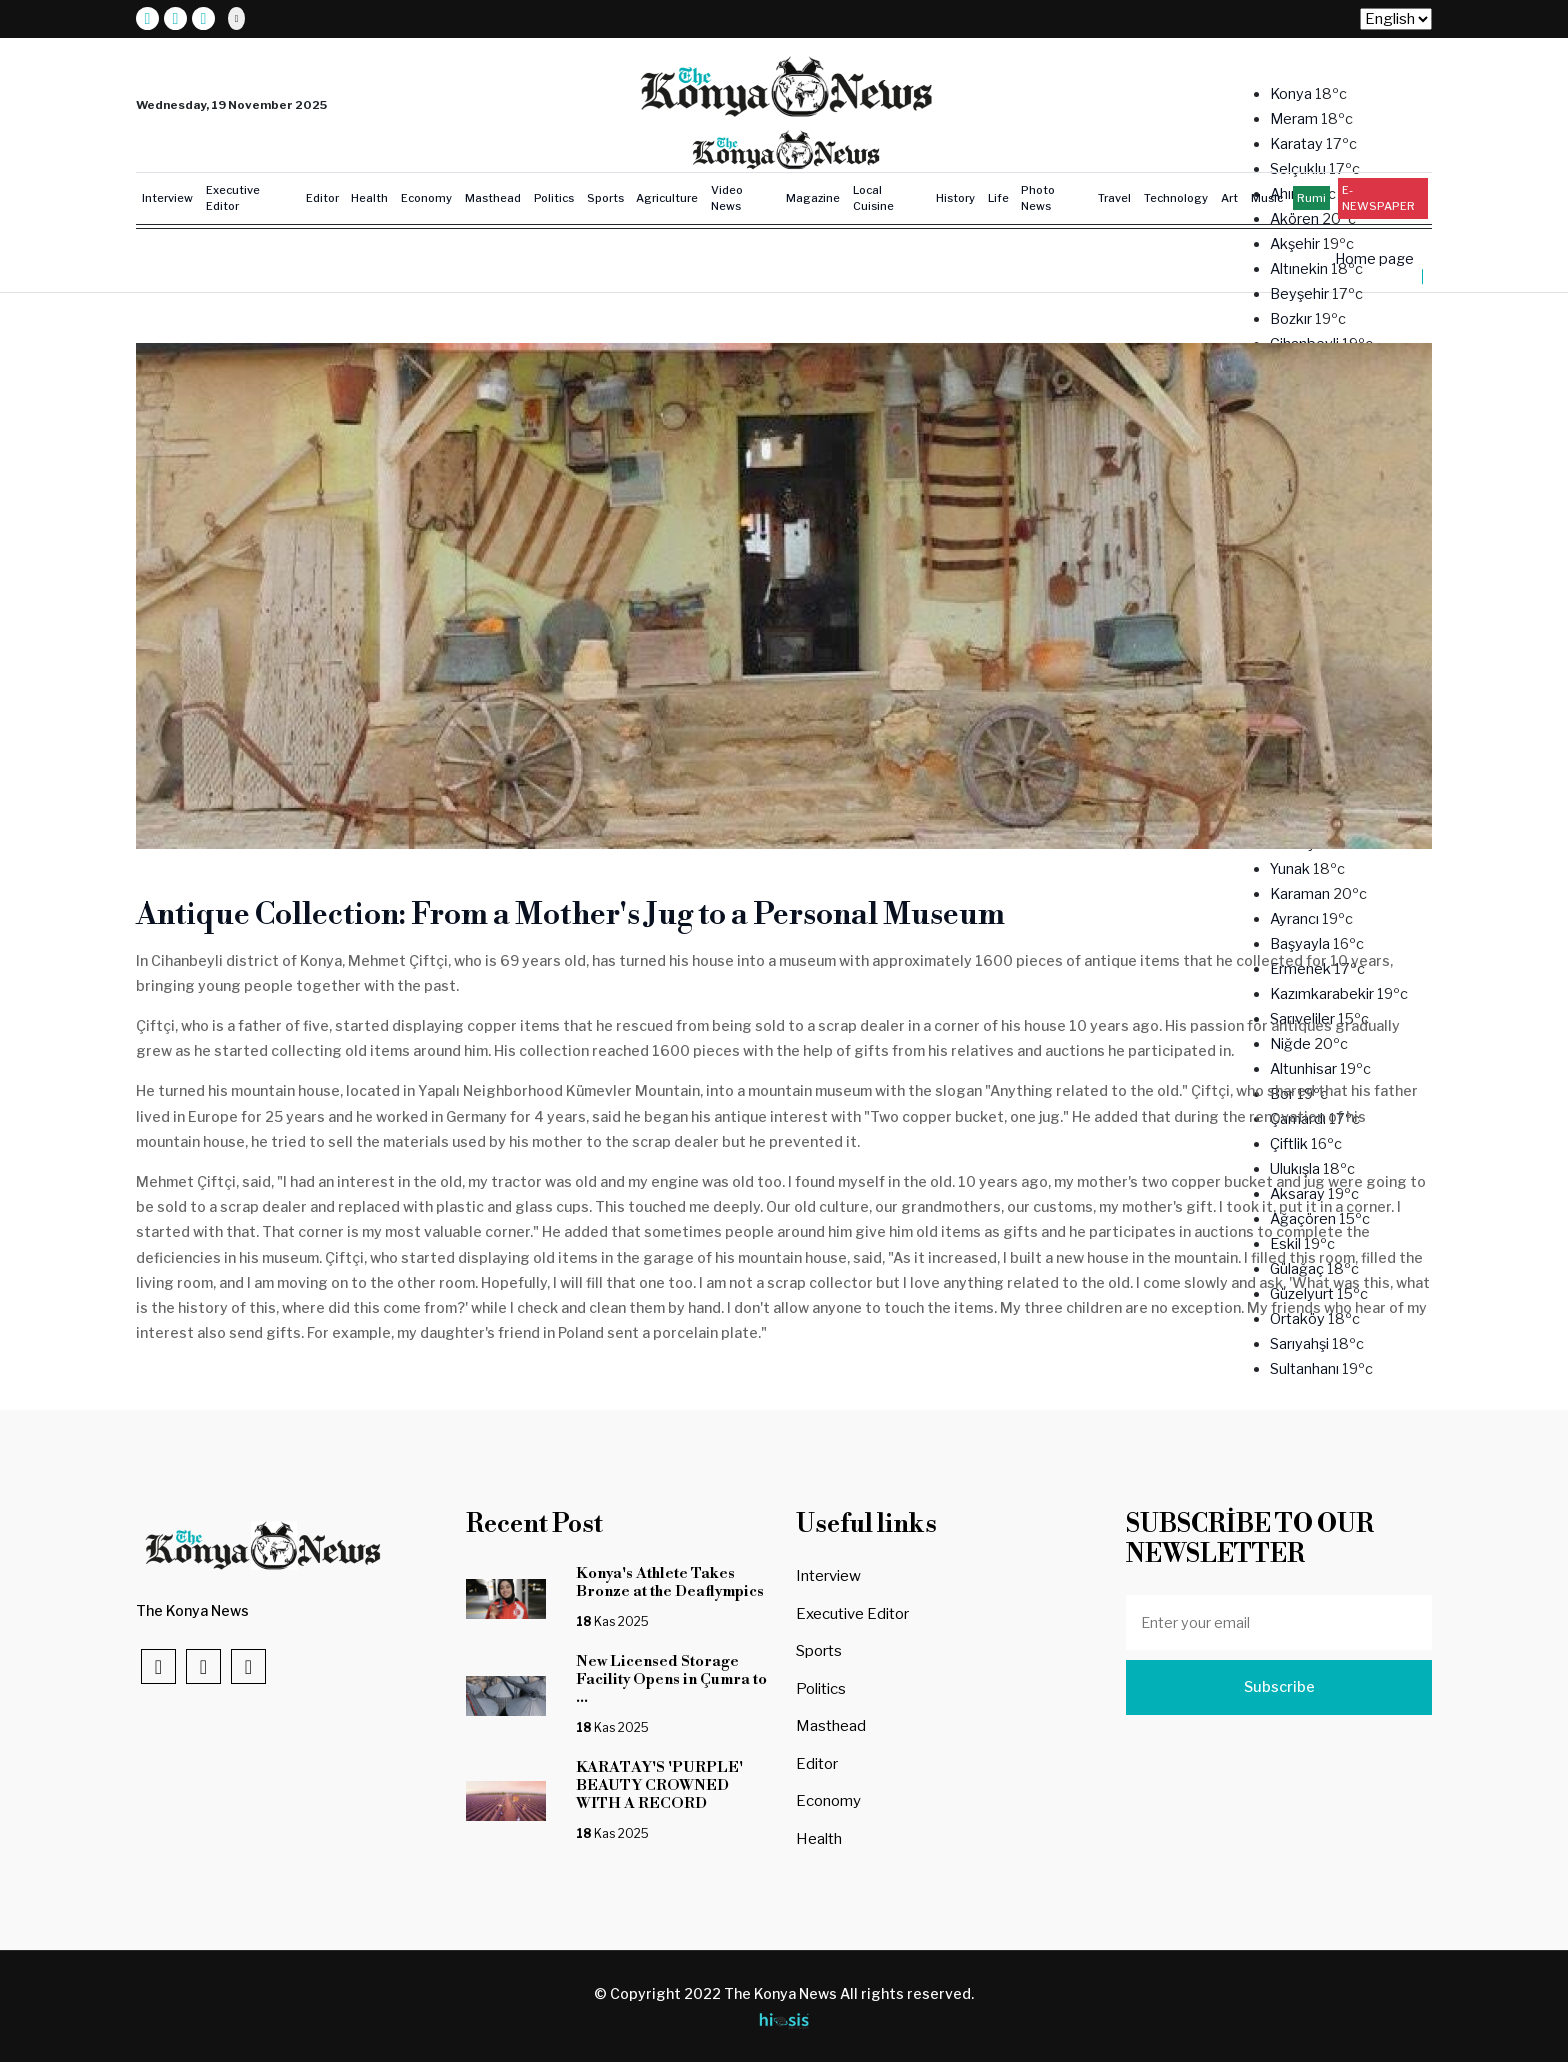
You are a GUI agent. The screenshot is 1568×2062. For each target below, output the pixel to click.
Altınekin (1300, 269)
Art (1229, 198)
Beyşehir (1301, 294)
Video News (727, 198)
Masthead (493, 198)
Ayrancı (1296, 919)
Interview (167, 198)
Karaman (1301, 894)
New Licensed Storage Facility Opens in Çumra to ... (671, 1679)
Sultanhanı (1306, 1369)
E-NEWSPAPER (1378, 198)
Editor (322, 198)
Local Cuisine (873, 198)
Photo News (1038, 198)
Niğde (1292, 1044)
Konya (1292, 94)
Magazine (813, 198)
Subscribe (1279, 1687)
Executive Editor (233, 198)
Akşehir (1296, 244)
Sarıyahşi (1301, 1344)
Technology (1176, 198)
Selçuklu (1299, 169)
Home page (1374, 259)
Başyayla (1301, 944)
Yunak (1291, 869)
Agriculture (667, 198)
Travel (1114, 198)
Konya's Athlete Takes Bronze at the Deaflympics (673, 1582)
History (955, 198)
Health (369, 198)
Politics (554, 198)
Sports (605, 198)
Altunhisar (1305, 1069)
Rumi (1311, 198)
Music (1267, 198)
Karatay (1298, 144)
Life (998, 198)
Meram (1295, 119)
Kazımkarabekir (1323, 994)
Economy (426, 198)
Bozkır (1292, 319)
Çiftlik (1290, 1144)
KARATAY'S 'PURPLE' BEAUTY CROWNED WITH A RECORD (659, 1785)
